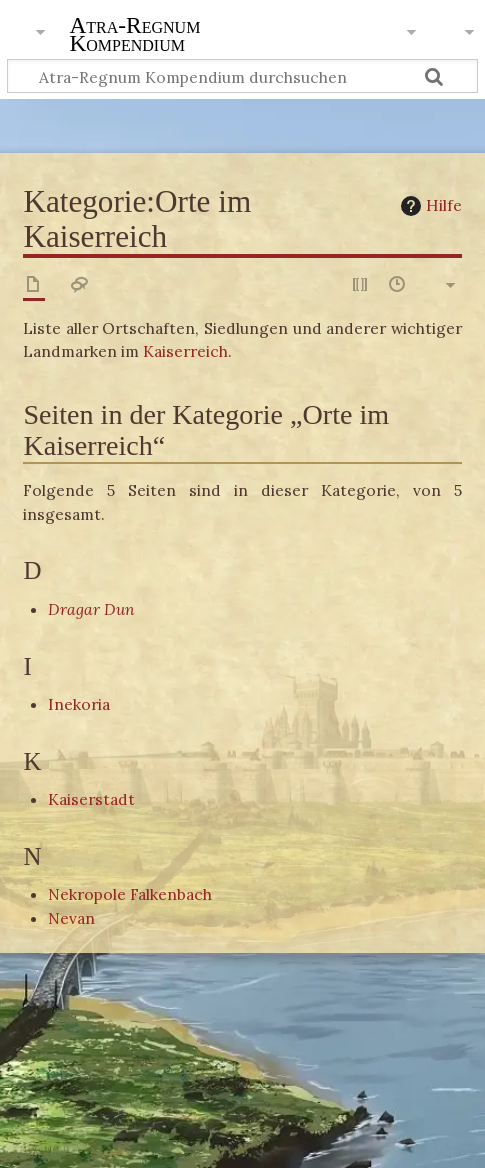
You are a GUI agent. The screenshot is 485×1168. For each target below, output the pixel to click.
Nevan (71, 918)
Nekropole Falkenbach (130, 894)
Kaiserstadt (91, 799)
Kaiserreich (185, 351)
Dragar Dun (91, 609)
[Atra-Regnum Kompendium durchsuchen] (242, 76)
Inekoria (79, 704)
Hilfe (429, 205)
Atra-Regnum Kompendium (134, 36)
